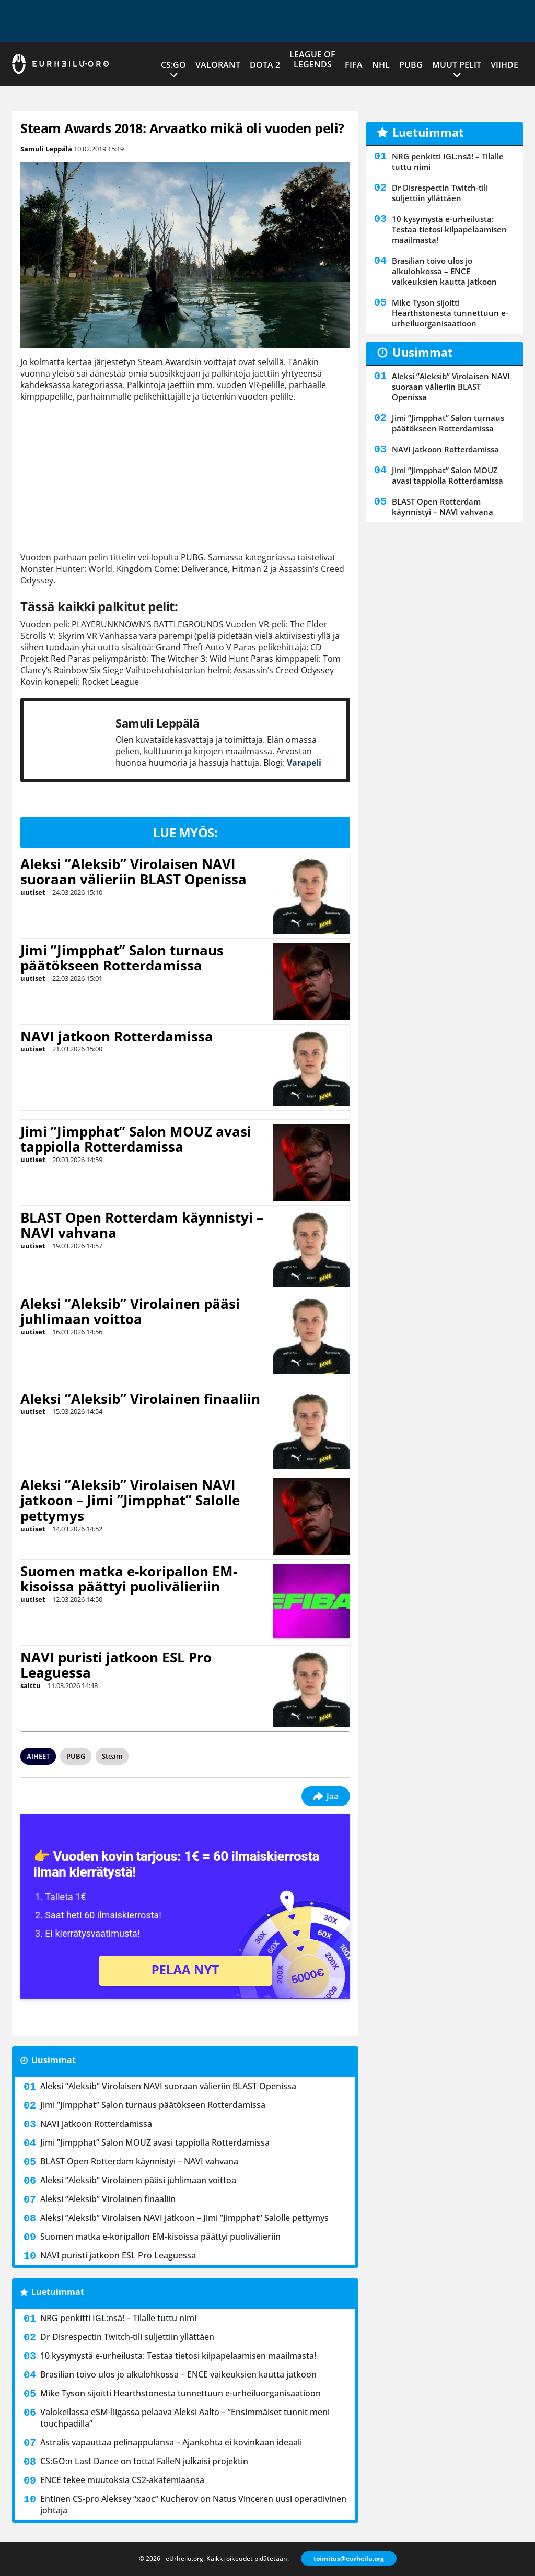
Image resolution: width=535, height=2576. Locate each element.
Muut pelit (456, 65)
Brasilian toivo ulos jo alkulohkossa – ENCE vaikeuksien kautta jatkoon (178, 2374)
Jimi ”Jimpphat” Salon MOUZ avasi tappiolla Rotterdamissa (135, 1139)
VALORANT (217, 65)
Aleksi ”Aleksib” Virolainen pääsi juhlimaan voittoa (130, 1311)
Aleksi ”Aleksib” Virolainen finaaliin (140, 1398)
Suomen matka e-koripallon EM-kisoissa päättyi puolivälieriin (128, 1579)
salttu (30, 1685)
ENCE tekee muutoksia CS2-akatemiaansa (122, 2480)
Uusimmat (53, 2060)
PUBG (411, 65)
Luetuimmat (57, 2292)
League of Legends (312, 59)
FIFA (354, 65)
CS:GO (173, 65)
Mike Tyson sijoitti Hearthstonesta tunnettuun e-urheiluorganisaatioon (180, 2393)
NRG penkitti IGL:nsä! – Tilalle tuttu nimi (118, 2318)
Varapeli (304, 762)
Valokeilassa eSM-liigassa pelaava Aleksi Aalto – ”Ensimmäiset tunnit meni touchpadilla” (185, 2417)
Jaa (326, 1796)
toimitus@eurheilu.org (348, 2558)
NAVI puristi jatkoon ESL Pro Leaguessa (116, 1665)
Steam (112, 1756)
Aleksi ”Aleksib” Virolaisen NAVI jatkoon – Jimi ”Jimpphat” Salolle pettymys (130, 1501)
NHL (381, 65)
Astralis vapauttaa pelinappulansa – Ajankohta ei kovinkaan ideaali (171, 2442)
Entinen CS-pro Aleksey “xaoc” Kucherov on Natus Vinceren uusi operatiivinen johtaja (193, 2504)
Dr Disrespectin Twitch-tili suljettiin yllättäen (127, 2337)
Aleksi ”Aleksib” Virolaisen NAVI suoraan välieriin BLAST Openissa (133, 871)
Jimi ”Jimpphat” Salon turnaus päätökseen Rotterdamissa (122, 958)
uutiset (32, 892)
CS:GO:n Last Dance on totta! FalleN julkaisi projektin (144, 2461)
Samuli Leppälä (46, 149)
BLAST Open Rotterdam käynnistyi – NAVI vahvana (141, 1225)
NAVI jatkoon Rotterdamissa (116, 1036)
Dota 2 (265, 65)
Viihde (504, 65)
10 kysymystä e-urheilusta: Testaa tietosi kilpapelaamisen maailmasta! (178, 2355)
